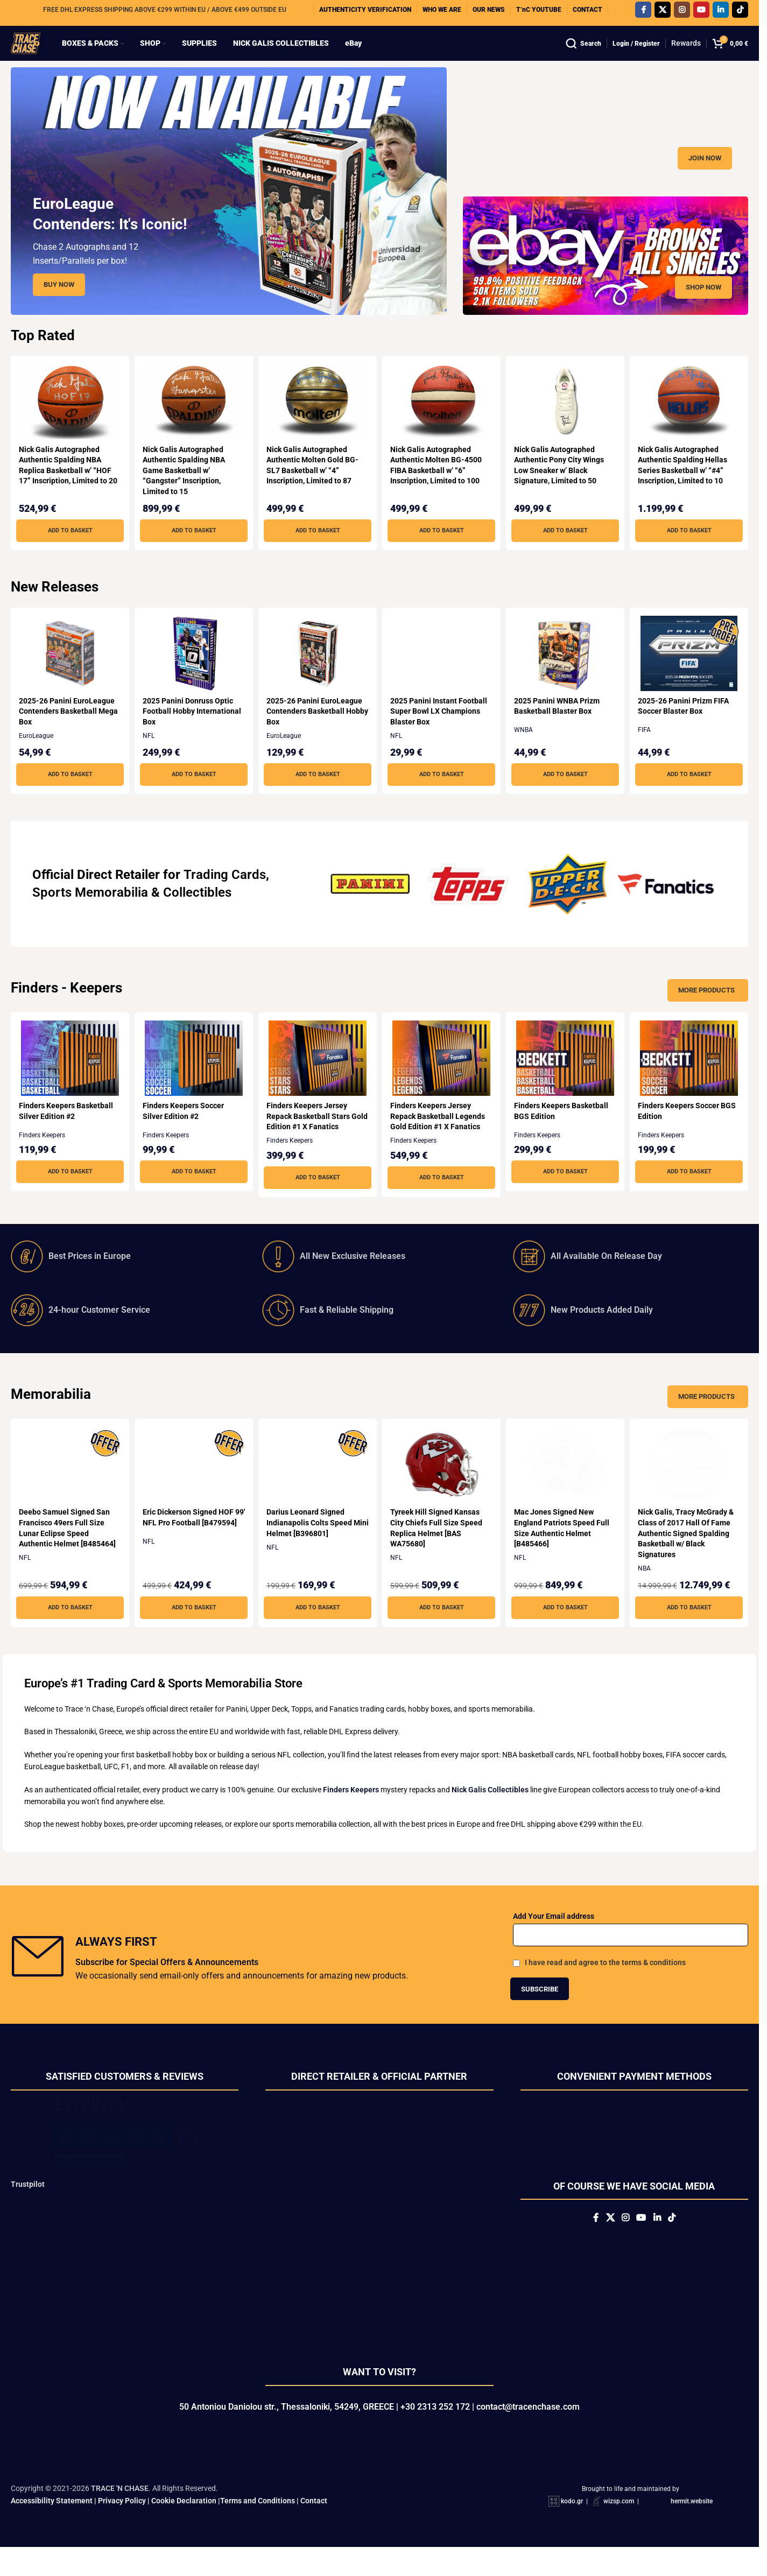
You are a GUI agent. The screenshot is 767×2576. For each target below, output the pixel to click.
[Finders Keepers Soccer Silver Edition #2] (193, 1079)
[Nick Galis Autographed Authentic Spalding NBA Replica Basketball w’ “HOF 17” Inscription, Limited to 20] (68, 422)
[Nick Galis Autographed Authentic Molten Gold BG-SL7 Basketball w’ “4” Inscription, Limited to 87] (317, 422)
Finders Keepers (42, 1156)
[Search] (583, 54)
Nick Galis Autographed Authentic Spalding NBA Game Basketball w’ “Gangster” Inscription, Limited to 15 (185, 491)
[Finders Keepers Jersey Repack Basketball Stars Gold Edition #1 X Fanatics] (317, 1079)
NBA (648, 1589)
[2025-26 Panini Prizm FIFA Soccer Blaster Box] (691, 674)
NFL (150, 757)
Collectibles (197, 913)
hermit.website (692, 2529)
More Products (706, 1011)
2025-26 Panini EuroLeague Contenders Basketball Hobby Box (316, 732)
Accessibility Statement (52, 2529)
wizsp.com (618, 2529)
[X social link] (663, 13)
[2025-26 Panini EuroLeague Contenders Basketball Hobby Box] (317, 674)
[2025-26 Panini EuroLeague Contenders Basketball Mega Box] (68, 674)
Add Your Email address (553, 1937)
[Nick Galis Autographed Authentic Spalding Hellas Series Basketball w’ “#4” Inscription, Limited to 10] (691, 422)
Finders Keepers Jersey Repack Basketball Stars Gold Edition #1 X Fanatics (313, 1137)
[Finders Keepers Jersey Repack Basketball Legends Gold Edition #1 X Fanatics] (442, 1079)
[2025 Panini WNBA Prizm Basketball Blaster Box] (567, 674)
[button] (67, 551)
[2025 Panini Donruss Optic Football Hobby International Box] (193, 674)
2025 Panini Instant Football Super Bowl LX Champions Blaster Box (441, 732)
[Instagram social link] (682, 13)
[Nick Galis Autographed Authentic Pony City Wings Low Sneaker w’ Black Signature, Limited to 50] (567, 422)
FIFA (648, 751)
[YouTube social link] (701, 13)
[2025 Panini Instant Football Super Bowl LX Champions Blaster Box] (442, 674)
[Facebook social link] (643, 13)
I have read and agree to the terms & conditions (605, 1983)
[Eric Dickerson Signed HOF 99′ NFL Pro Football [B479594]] (193, 1485)
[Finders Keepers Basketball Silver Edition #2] (68, 1079)
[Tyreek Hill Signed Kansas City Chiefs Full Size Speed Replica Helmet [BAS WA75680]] (442, 1485)
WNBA (527, 751)
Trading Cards (225, 895)
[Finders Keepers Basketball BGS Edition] (567, 1079)
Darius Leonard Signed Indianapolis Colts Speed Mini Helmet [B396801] (311, 1543)
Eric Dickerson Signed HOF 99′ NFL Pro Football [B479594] (189, 1543)
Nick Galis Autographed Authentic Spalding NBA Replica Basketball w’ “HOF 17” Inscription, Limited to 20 (65, 491)
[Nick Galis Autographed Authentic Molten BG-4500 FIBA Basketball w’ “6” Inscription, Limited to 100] (442, 422)
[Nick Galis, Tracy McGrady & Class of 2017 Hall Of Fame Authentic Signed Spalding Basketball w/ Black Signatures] (691, 1485)
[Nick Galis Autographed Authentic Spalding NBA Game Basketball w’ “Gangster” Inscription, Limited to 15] (193, 422)
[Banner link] (605, 147)
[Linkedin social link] (721, 13)
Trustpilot (28, 2205)
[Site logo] (36, 53)
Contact (313, 2529)
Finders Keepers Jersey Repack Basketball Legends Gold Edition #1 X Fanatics (440, 1137)
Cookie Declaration (183, 2529)
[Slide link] (229, 212)
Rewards (686, 54)
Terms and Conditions (257, 2529)
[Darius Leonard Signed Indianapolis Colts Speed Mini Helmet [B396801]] (317, 1485)
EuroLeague (36, 757)
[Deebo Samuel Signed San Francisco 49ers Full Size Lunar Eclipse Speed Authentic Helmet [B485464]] (68, 1485)
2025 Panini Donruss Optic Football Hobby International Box (189, 732)
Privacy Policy (122, 2529)
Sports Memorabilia (90, 913)
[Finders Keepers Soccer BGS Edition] (691, 1079)
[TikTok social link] (740, 13)
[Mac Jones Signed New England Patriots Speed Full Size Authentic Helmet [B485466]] (567, 1485)
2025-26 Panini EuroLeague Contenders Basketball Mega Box (67, 732)
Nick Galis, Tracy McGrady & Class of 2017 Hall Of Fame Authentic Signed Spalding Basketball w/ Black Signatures (690, 1554)
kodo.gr (572, 2529)
